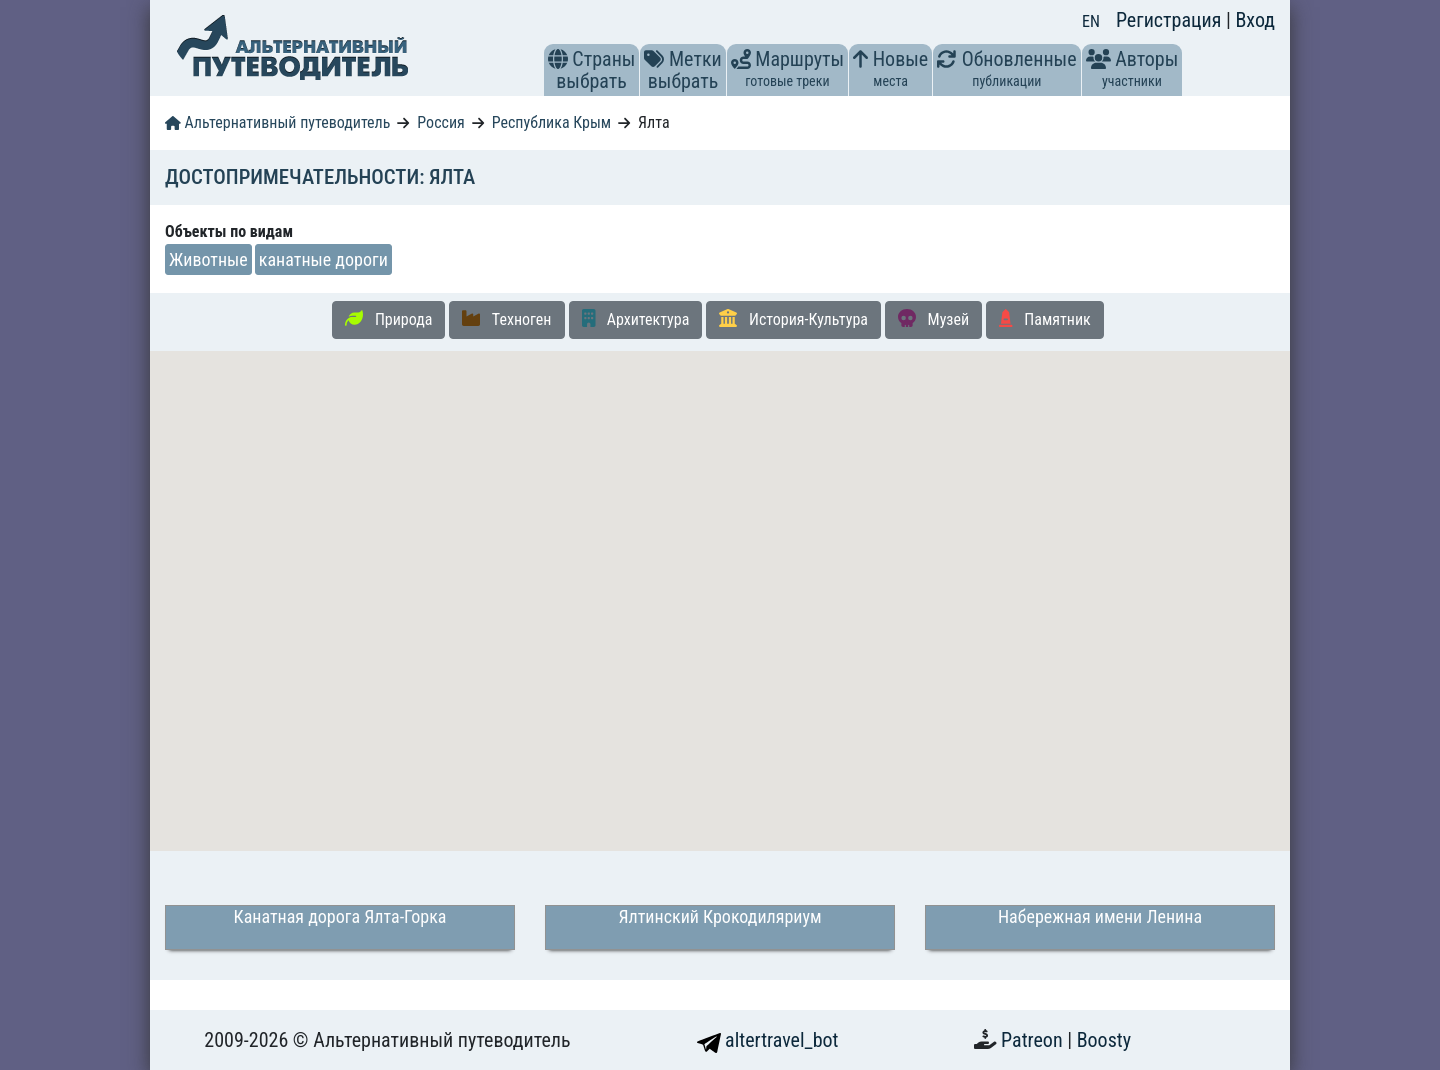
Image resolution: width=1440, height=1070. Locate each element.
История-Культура (793, 319)
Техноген (506, 319)
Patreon (1034, 1040)
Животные (208, 259)
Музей (933, 319)
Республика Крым (551, 122)
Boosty (1104, 1040)
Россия (440, 122)
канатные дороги (323, 259)
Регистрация (1171, 20)
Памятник (1045, 319)
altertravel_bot (768, 1040)
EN (1091, 21)
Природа (388, 319)
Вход (1255, 20)
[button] (558, 59)
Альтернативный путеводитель (277, 122)
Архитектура (636, 319)
